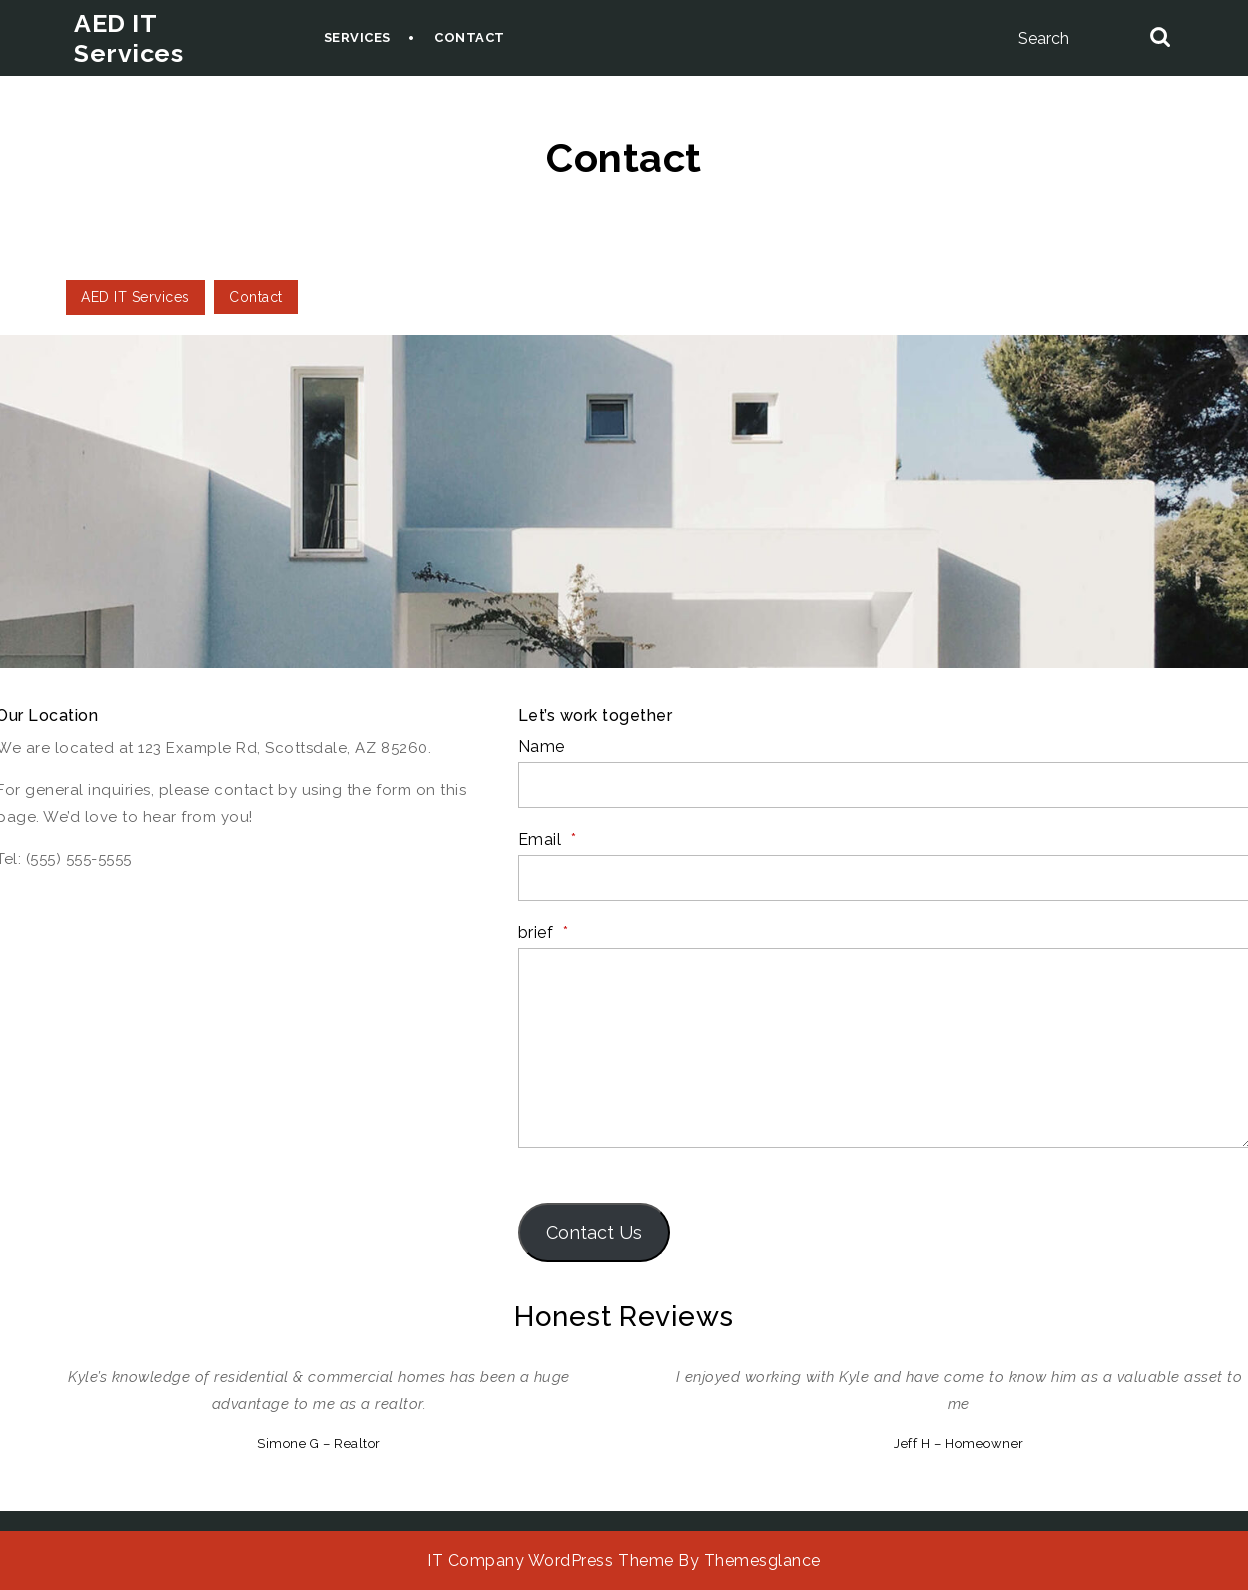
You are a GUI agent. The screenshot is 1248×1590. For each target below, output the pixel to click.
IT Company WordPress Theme (550, 1560)
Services (357, 37)
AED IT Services (128, 38)
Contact (469, 37)
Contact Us (594, 1232)
